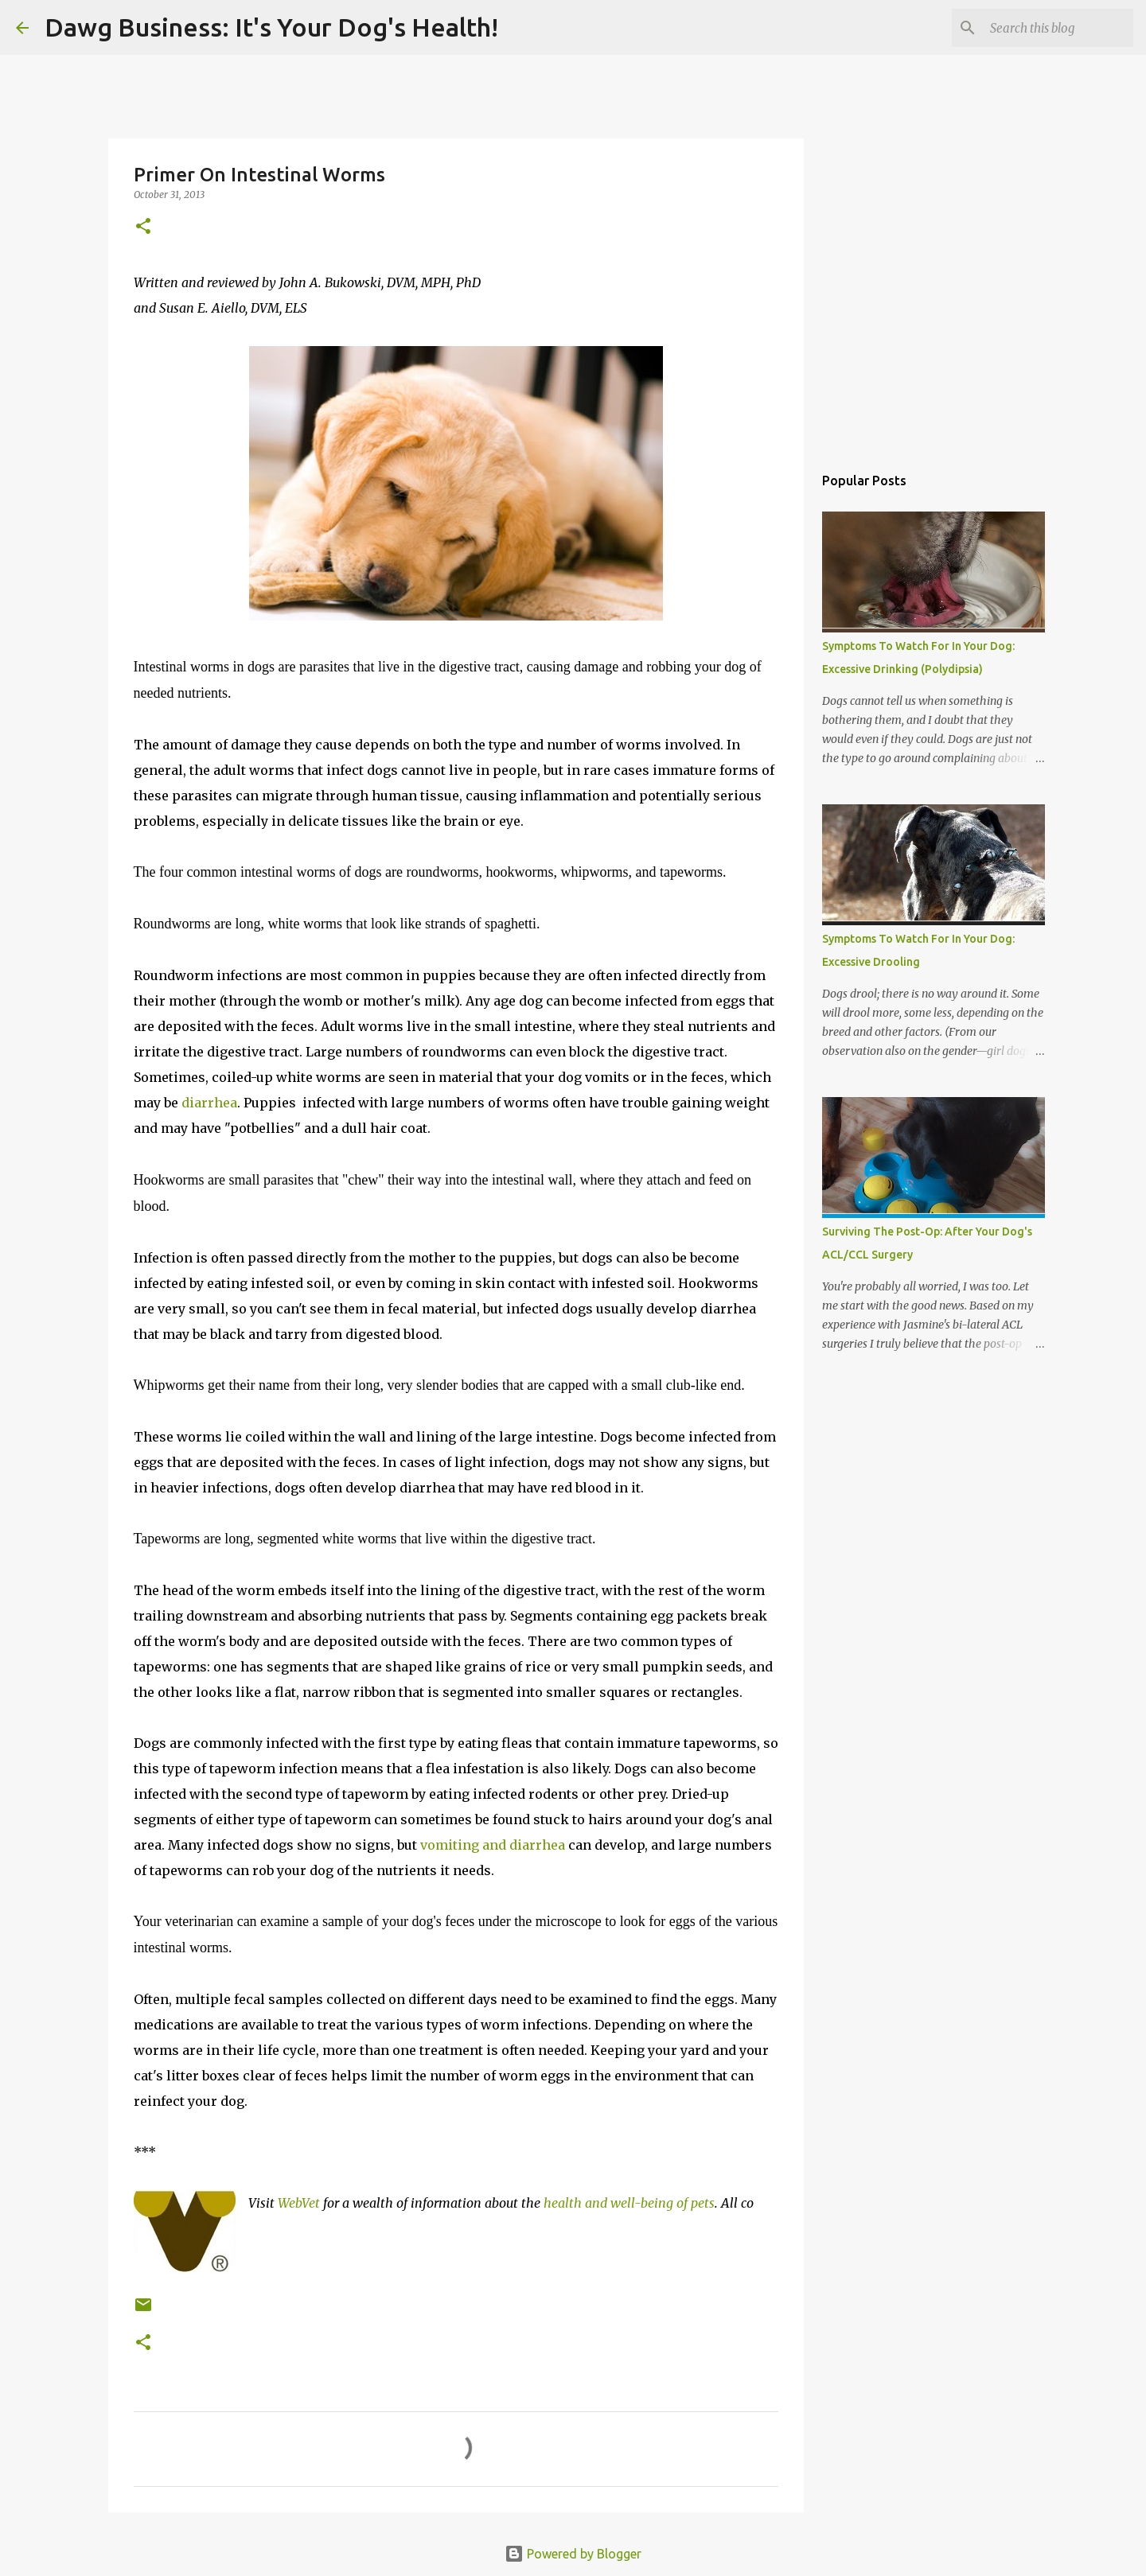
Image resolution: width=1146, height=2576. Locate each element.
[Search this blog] (1049, 28)
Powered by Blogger (573, 2554)
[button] (143, 227)
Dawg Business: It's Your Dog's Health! (271, 27)
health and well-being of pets (629, 2203)
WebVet (299, 2203)
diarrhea (209, 1103)
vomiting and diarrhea (492, 1845)
